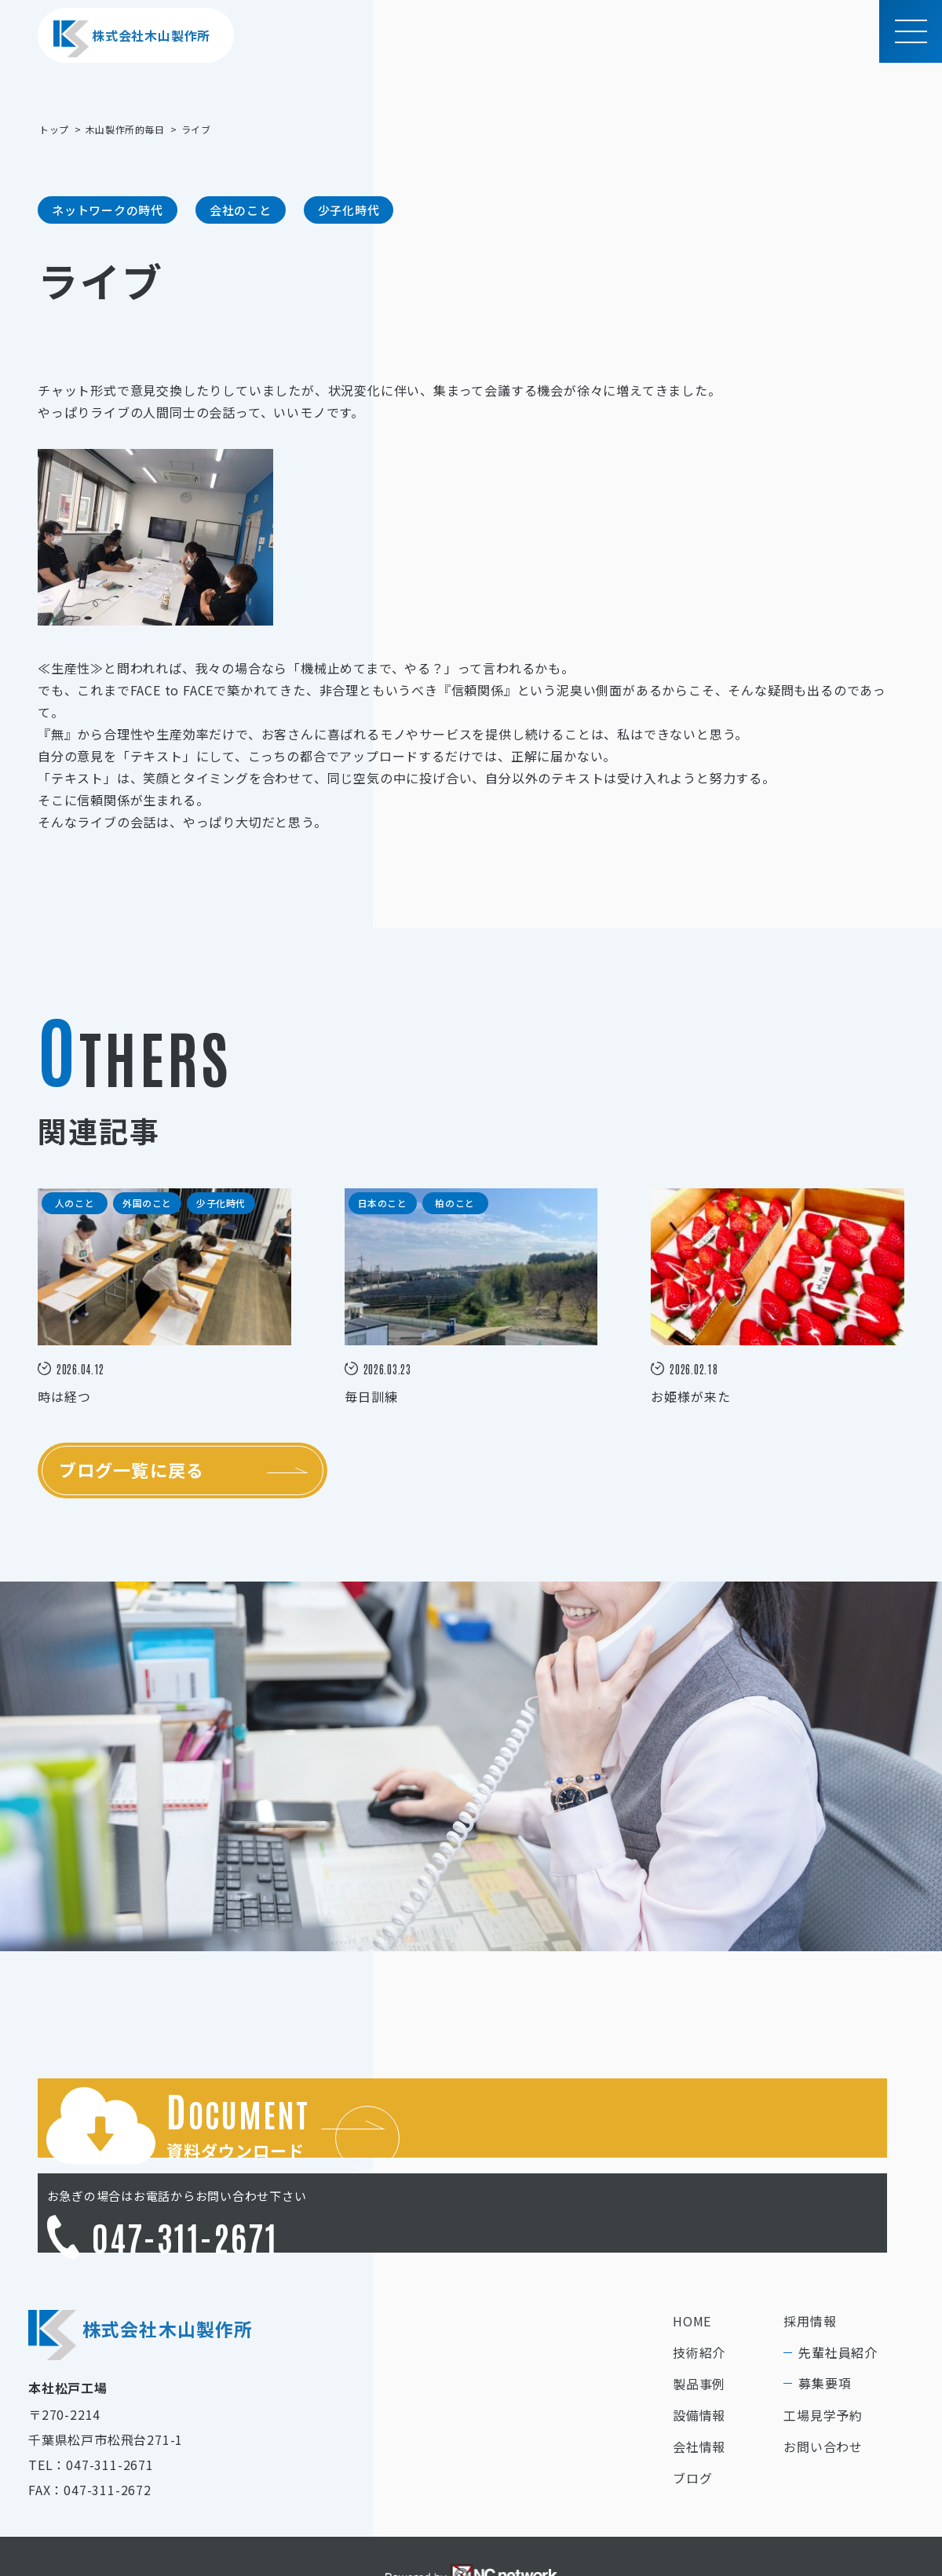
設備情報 (699, 2353)
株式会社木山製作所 (131, 38)
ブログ (692, 2415)
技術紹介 (699, 2290)
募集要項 (824, 2320)
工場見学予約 (823, 2353)
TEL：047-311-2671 (91, 2402)
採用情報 (809, 2258)
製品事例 (699, 2321)
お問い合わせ (823, 2384)
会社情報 (699, 2384)
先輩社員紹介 (838, 2290)
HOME (692, 2258)
